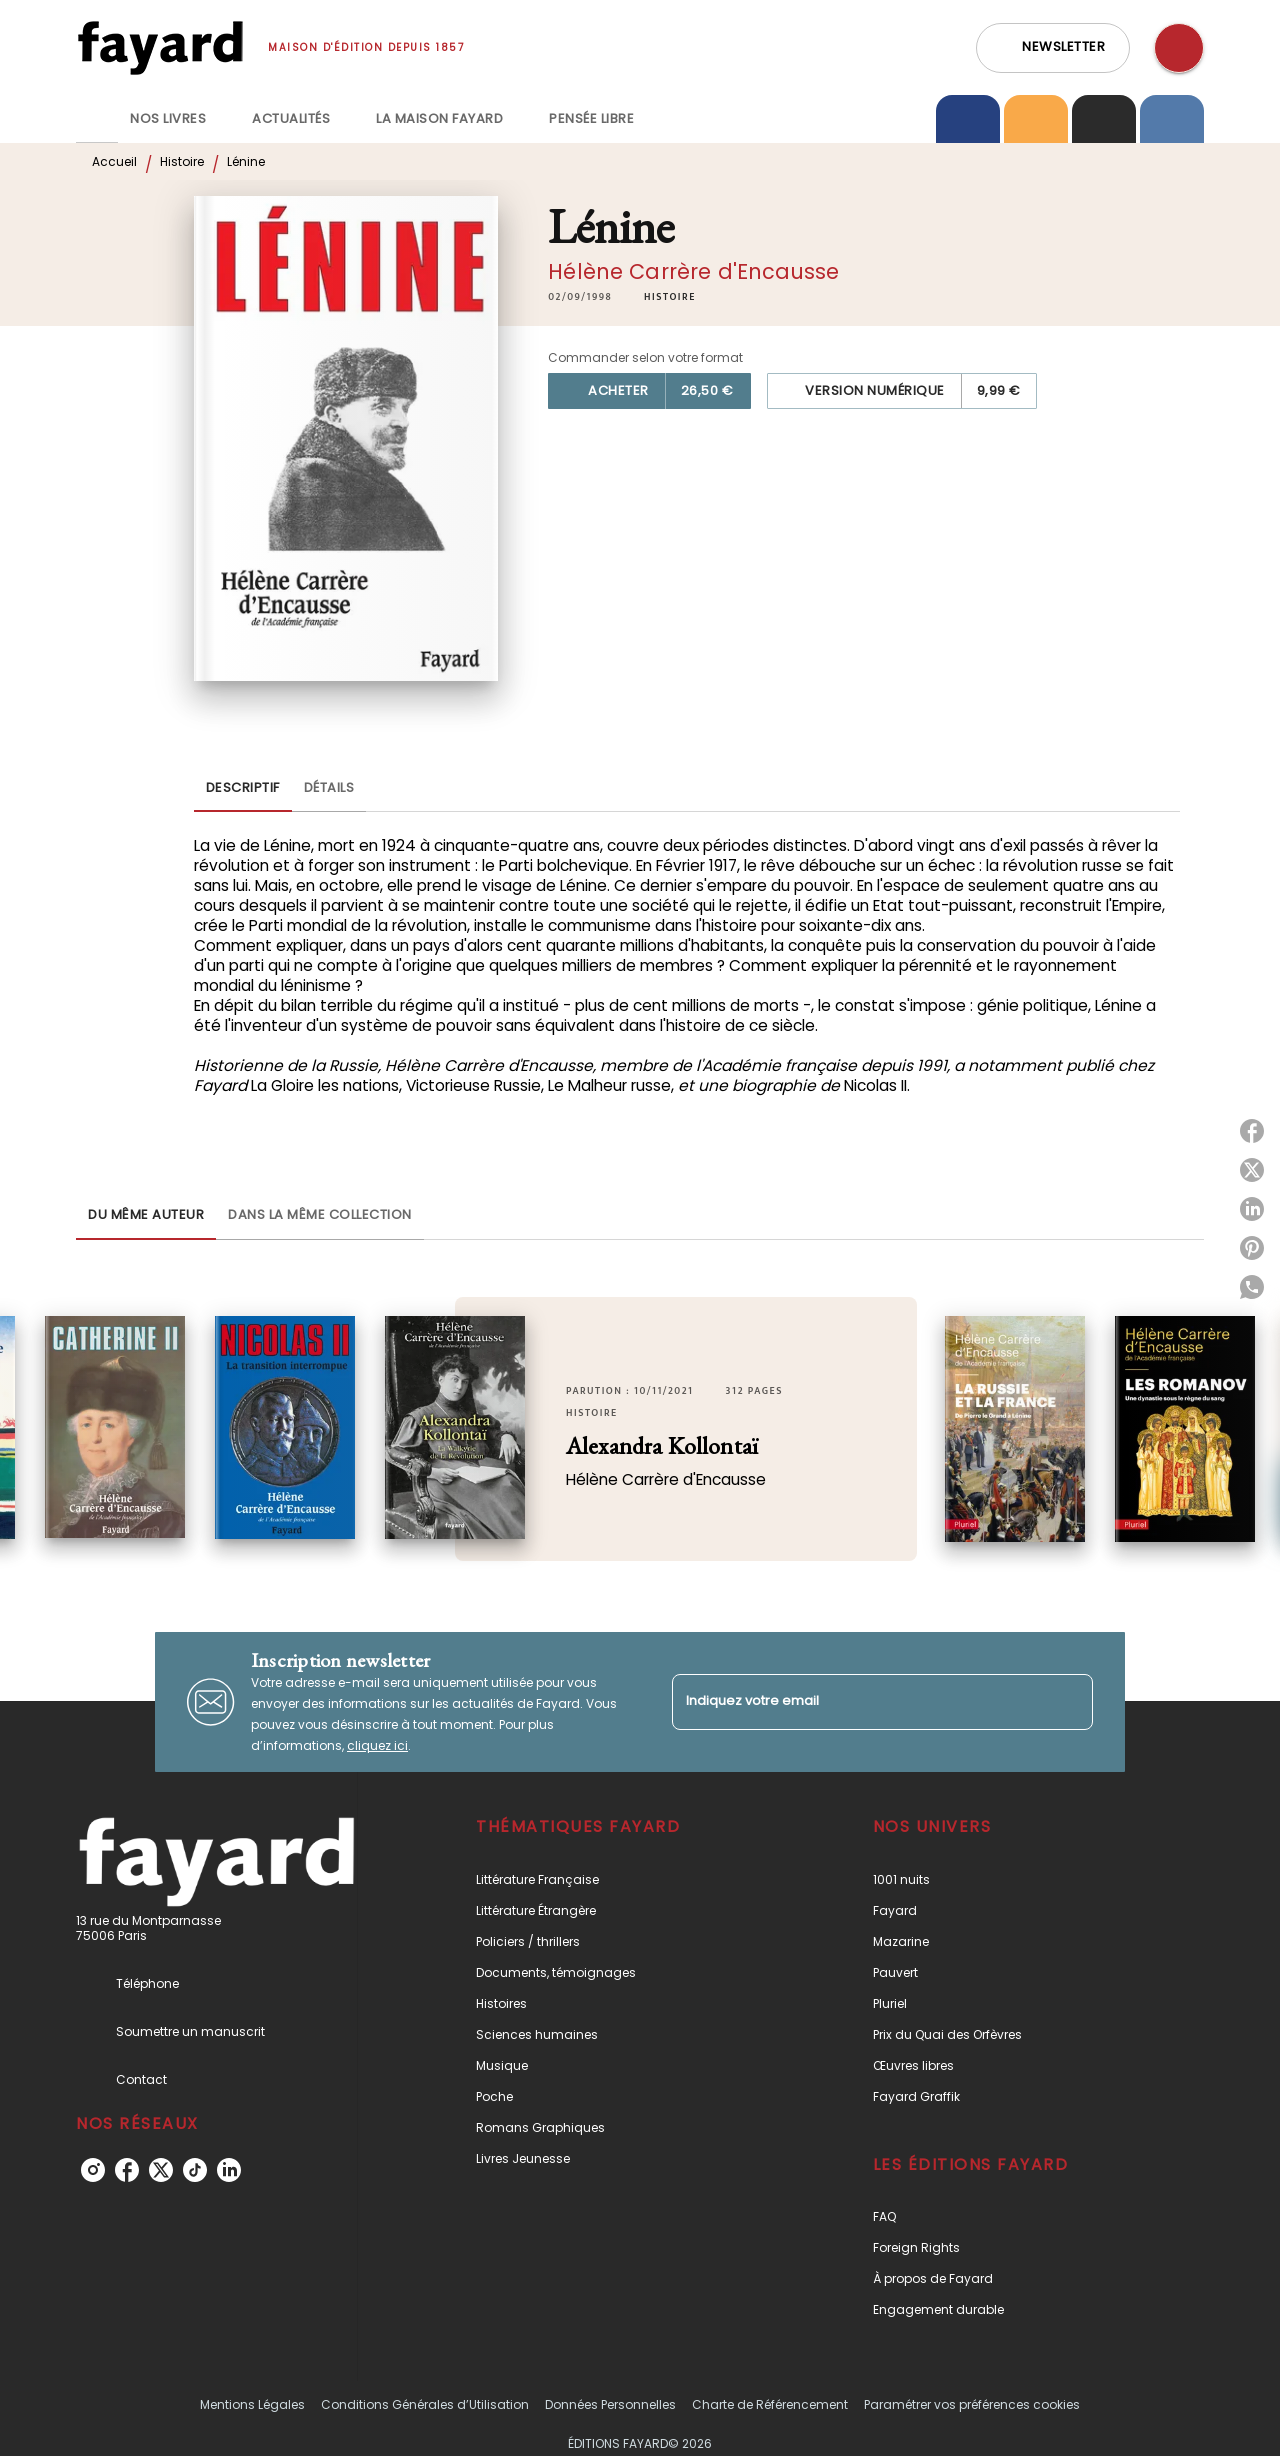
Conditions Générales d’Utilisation (425, 2404)
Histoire (182, 161)
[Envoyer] (1069, 1702)
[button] (1053, 48)
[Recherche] (1179, 48)
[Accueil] (160, 47)
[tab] (97, 119)
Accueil (114, 161)
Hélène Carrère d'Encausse (693, 271)
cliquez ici (377, 1745)
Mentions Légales (252, 2404)
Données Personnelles (610, 2404)
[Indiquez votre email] (857, 1701)
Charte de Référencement (770, 2404)
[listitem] (93, 2170)
